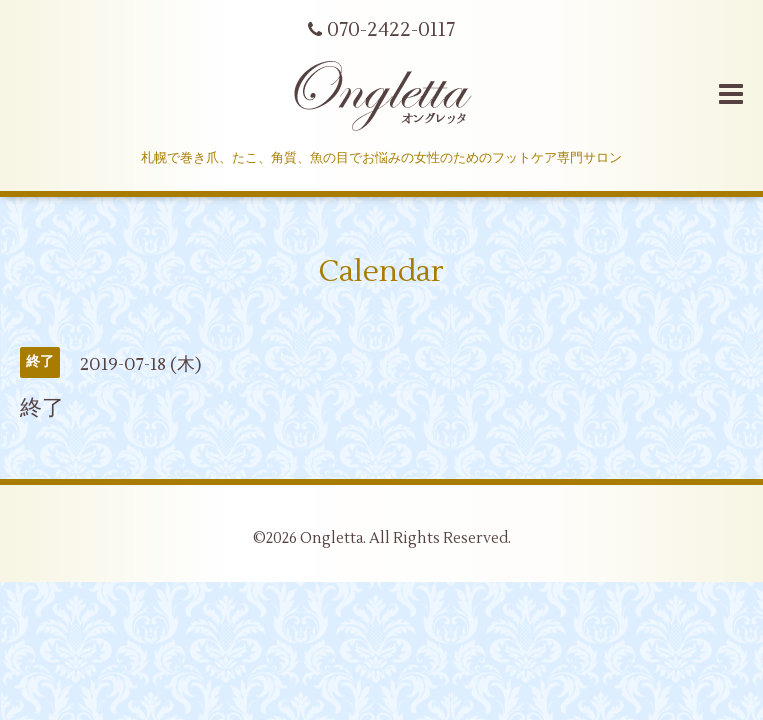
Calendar (381, 271)
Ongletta (331, 538)
